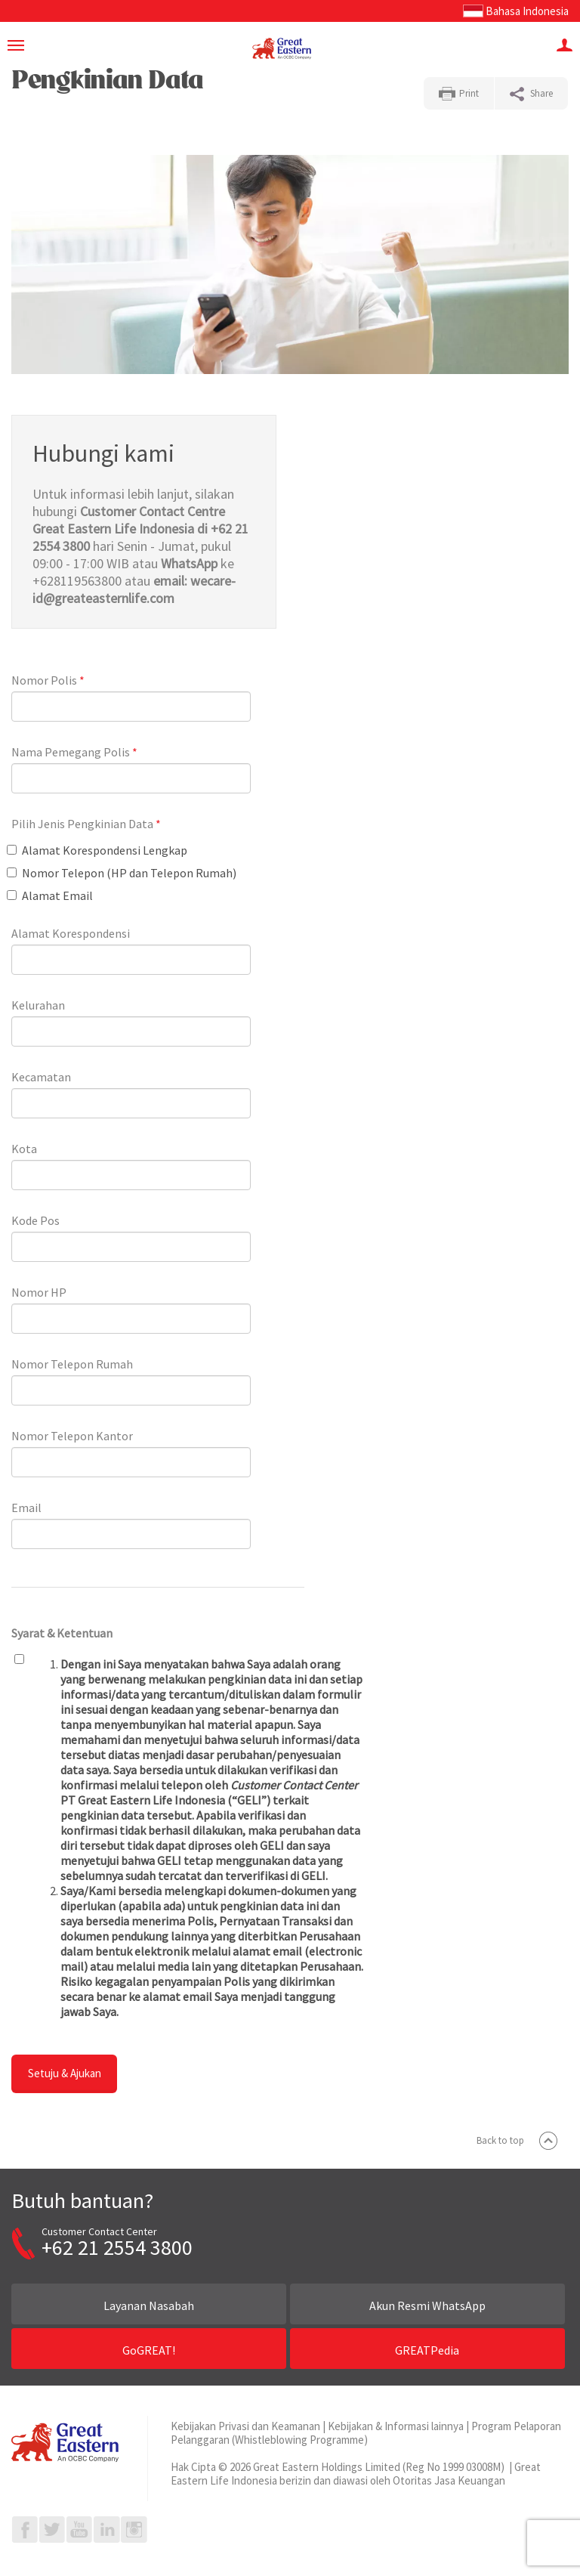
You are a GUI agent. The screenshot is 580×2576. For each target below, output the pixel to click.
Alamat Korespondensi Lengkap (97, 850)
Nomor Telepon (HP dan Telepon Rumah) (121, 872)
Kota (24, 1148)
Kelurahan (38, 1005)
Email (26, 1507)
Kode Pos (35, 1220)
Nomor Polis (48, 680)
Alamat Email (50, 895)
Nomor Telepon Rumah (72, 1363)
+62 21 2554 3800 (117, 2247)
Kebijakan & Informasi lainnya (396, 2426)
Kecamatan (41, 1076)
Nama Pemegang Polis (74, 751)
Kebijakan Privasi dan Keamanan (245, 2426)
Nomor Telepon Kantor (72, 1435)
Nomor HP (38, 1292)
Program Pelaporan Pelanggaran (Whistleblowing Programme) (366, 2433)
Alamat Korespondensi (70, 933)
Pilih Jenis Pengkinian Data (86, 823)
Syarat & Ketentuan (62, 1633)
